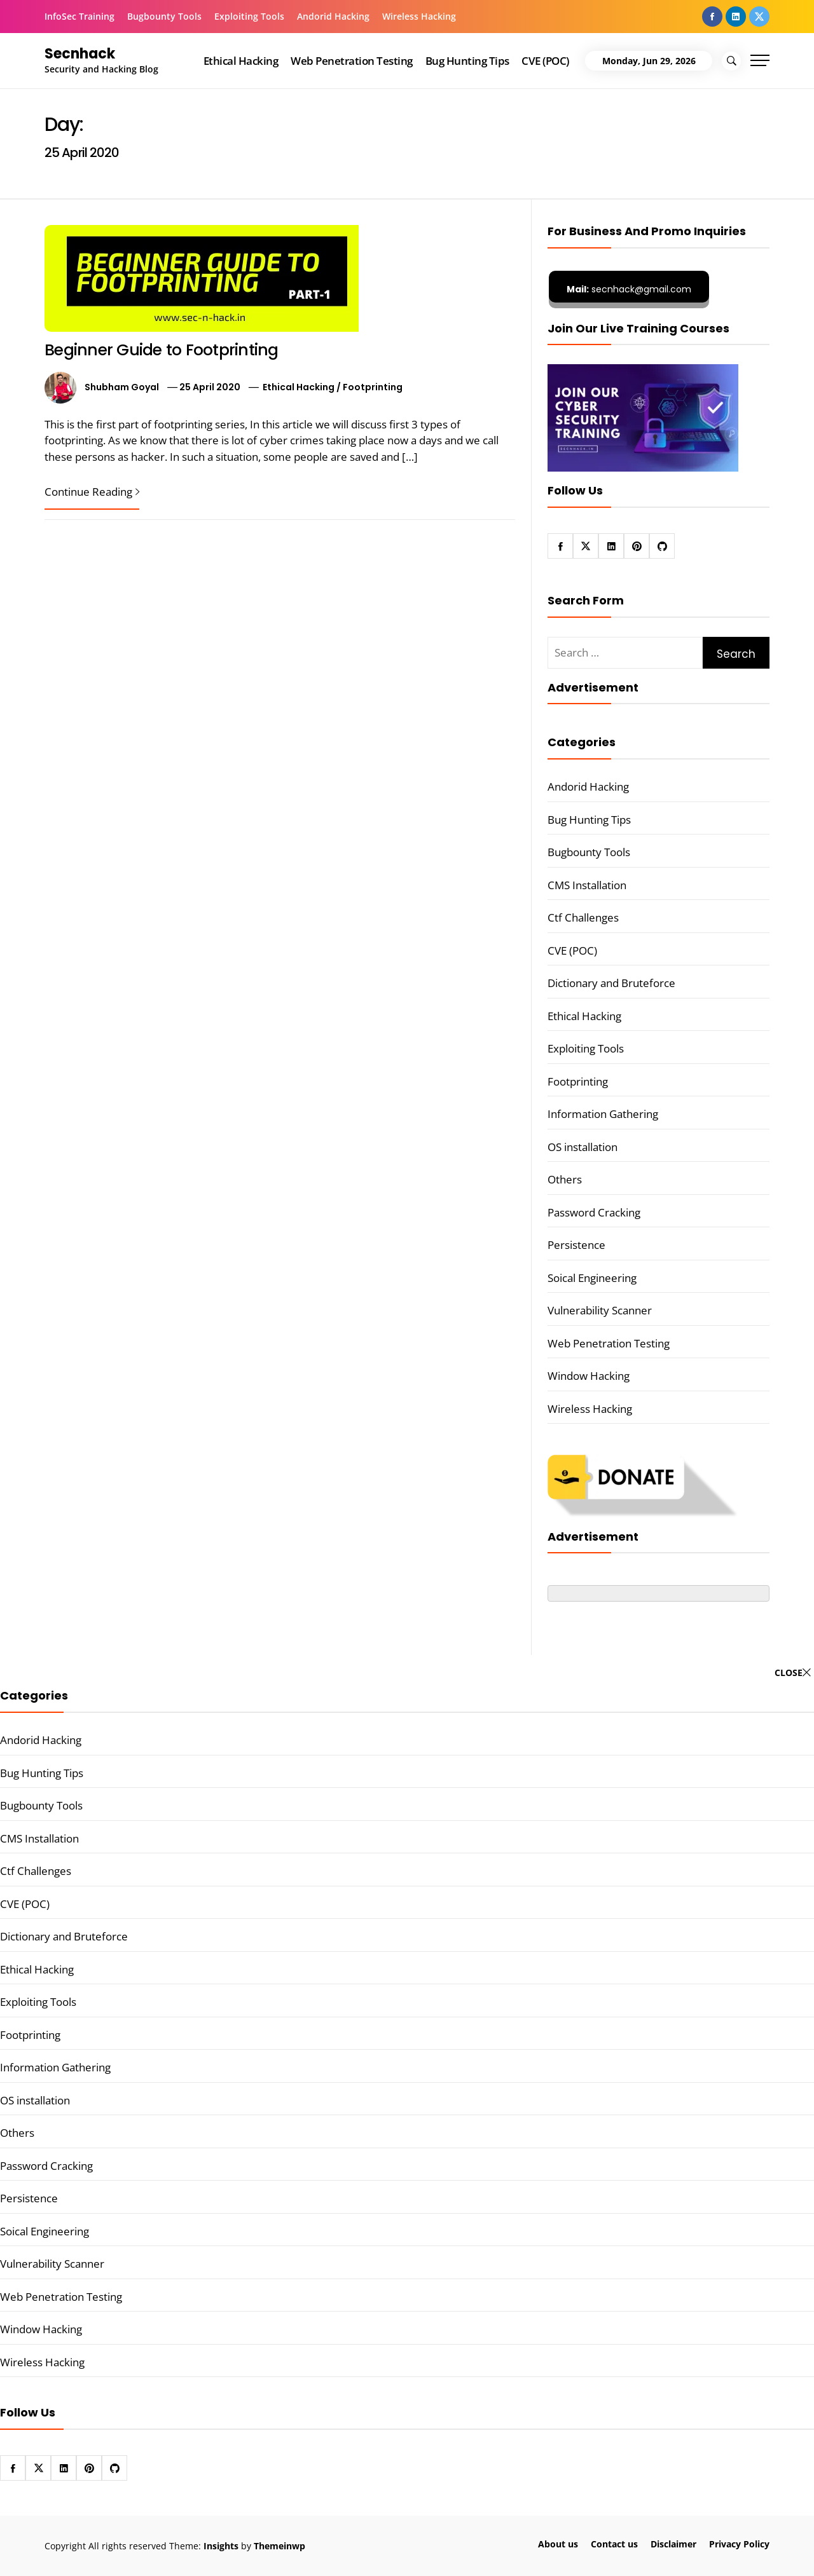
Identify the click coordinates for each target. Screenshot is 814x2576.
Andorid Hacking (333, 16)
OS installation (582, 1147)
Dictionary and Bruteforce (611, 983)
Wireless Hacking (419, 16)
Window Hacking (589, 1375)
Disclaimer (673, 2544)
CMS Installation (587, 885)
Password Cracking (594, 1212)
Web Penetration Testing (351, 60)
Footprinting (373, 387)
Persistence (576, 1244)
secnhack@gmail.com (629, 289)
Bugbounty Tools (164, 16)
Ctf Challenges (583, 917)
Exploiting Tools (249, 16)
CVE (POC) (545, 60)
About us (558, 2544)
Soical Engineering (592, 1278)
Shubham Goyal (122, 387)
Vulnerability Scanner (600, 1310)
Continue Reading (92, 491)
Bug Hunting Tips (467, 60)
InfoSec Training (79, 16)
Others (565, 1179)
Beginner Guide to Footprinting (162, 350)
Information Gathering (603, 1114)
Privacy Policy (739, 2544)
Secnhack (80, 54)
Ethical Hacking (241, 60)
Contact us (614, 2544)
